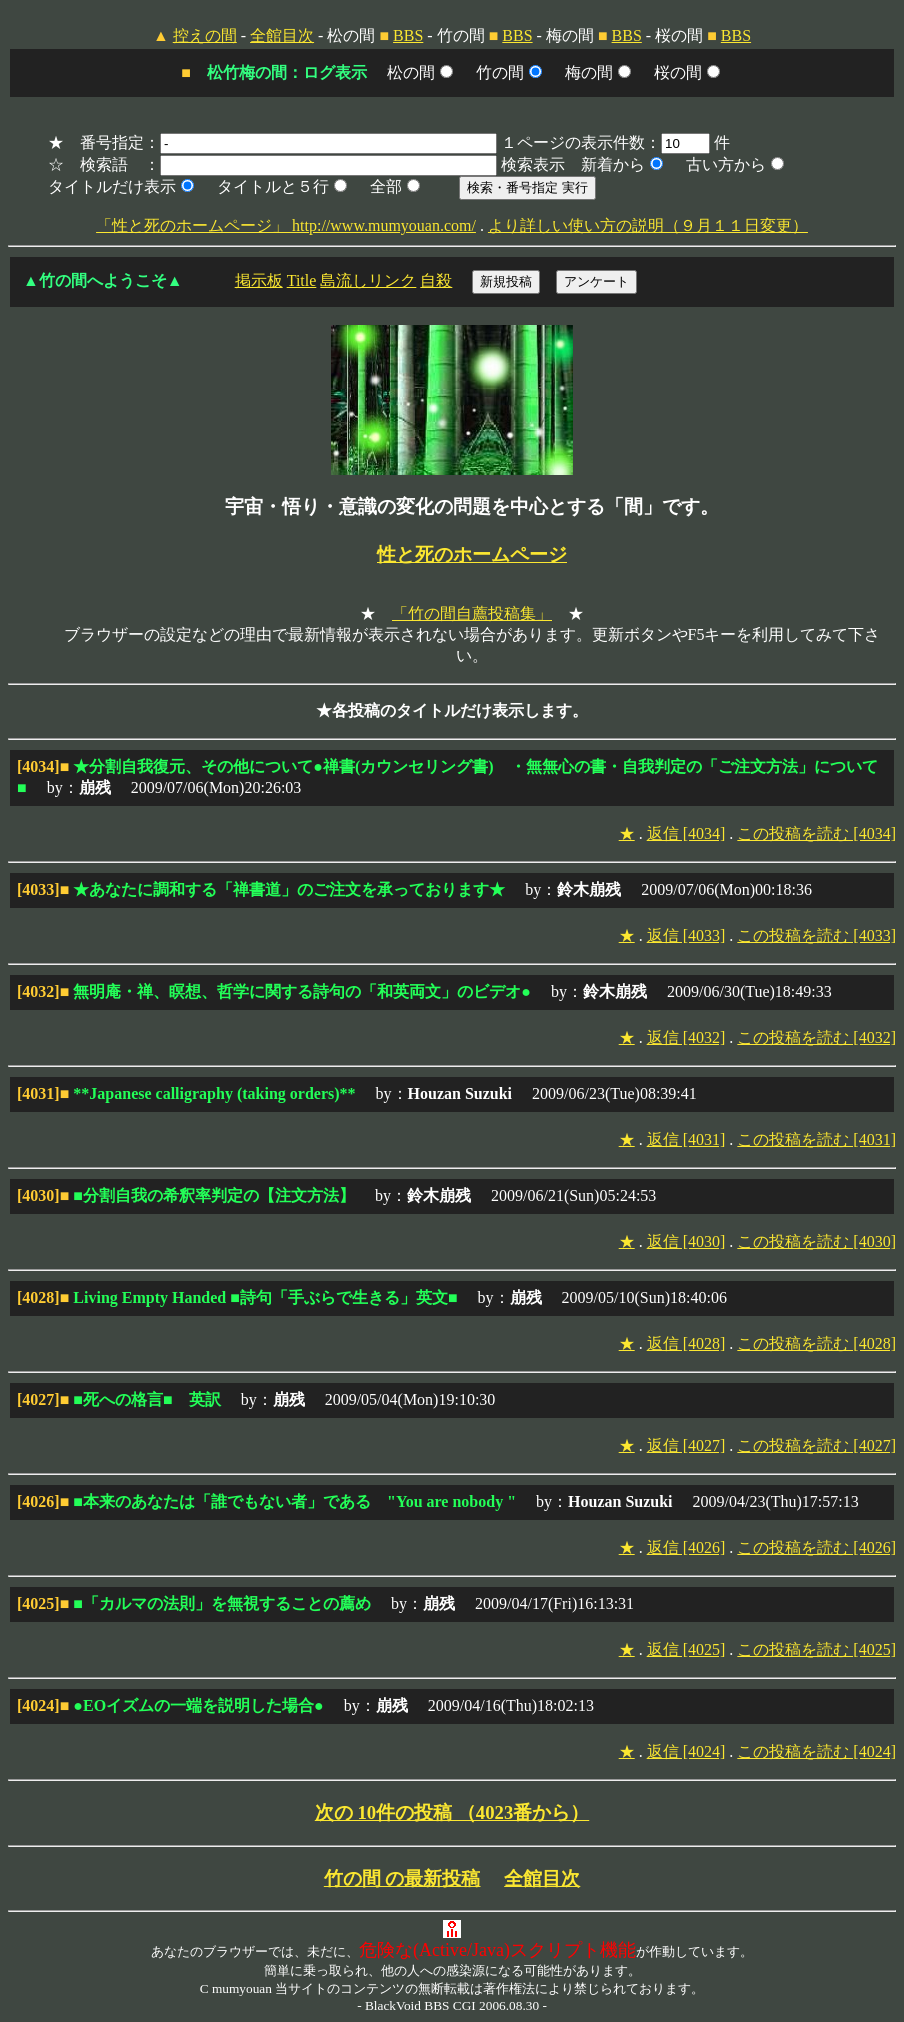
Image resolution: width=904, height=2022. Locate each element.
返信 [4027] (686, 1445)
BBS (408, 35)
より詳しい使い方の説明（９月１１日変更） (648, 225)
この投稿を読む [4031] (816, 1139)
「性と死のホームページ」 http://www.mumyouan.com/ (286, 225)
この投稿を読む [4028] (816, 1343)
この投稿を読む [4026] (816, 1547)
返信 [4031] (686, 1139)
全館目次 (282, 35)
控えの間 (205, 35)
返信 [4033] (686, 935)
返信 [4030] (686, 1241)
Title (302, 280)
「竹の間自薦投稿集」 (472, 613)
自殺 (436, 280)
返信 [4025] (686, 1649)
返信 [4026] (686, 1547)
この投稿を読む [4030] (816, 1241)
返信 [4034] (686, 833)
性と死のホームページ (472, 554)
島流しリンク (368, 280)
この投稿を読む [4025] (816, 1649)
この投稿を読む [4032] (816, 1037)
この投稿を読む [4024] (816, 1751)
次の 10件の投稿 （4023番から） (452, 1812)
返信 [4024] (686, 1751)
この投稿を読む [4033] (816, 935)
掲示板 (259, 280)
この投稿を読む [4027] (816, 1445)
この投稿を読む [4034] (816, 833)
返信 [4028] (686, 1343)
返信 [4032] (686, 1037)
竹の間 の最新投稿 (402, 1878)
